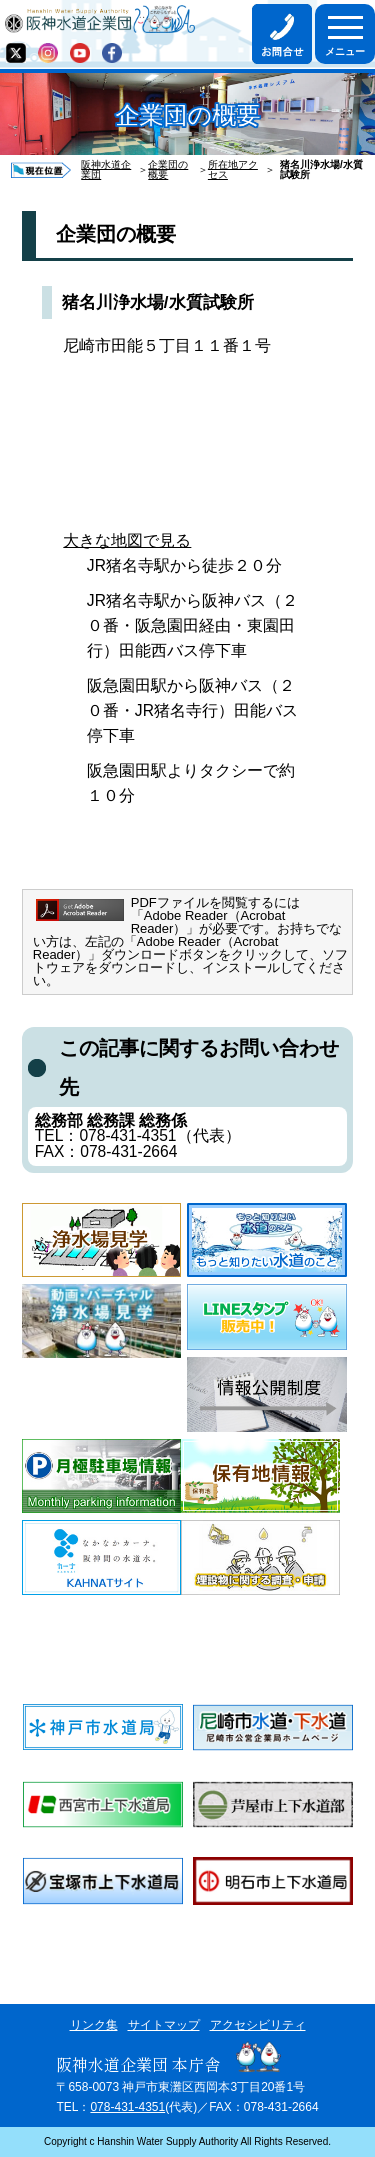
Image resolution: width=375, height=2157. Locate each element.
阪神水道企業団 (106, 170)
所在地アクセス (233, 170)
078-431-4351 (127, 2107)
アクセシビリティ (258, 2025)
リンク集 (94, 2025)
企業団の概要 (168, 170)
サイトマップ (164, 2025)
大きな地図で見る (127, 540)
